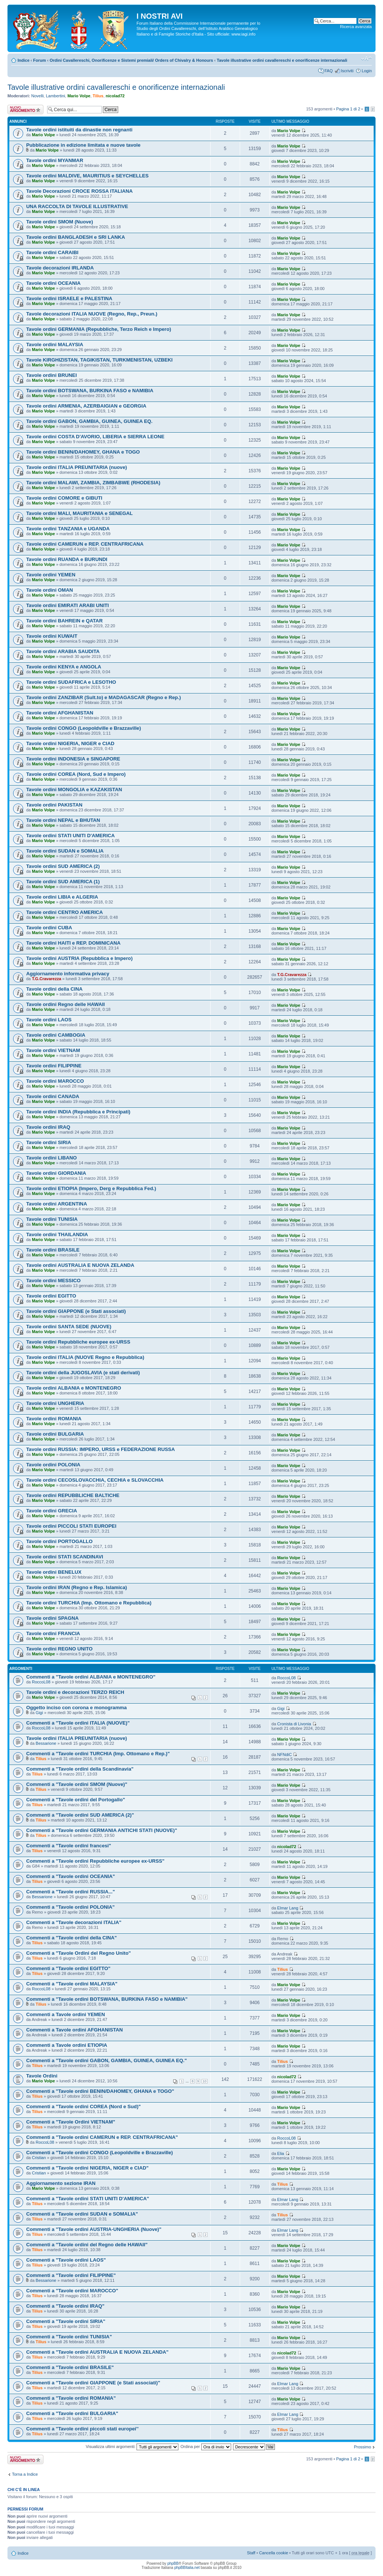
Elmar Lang (287, 1908)
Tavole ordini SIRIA (48, 1142)
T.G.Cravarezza (46, 978)
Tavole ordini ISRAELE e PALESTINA (69, 298)
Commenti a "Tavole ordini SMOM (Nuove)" (76, 1784)
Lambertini (55, 96)
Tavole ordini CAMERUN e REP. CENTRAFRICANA (85, 544)
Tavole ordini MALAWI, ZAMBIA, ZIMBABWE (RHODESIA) (93, 482)
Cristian (39, 2157)
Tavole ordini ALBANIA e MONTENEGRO (73, 1388)
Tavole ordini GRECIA (51, 1510)
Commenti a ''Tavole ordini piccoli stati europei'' (82, 2429)
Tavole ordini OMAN (49, 590)
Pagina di (348, 109)
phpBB (172, 2563)
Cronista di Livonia (294, 1724)
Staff (251, 2553)
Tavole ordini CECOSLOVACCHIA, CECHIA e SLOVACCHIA (94, 1480)
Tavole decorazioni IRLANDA (60, 268)
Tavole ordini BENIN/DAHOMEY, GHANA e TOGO (83, 452)
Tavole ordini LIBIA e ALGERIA (62, 897)
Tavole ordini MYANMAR (54, 160)
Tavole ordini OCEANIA (53, 283)
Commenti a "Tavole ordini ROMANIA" (71, 2398)
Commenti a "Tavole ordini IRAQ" (65, 2306)
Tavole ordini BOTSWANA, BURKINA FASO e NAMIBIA (89, 390)
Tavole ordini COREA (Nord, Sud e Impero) (76, 774)
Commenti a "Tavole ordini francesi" (68, 1845)
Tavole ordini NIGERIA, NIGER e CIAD (70, 743)
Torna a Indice (25, 2474)
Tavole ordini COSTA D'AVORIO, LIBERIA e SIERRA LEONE (95, 436)
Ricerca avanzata (356, 26)
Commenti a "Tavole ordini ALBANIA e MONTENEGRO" (90, 1677)
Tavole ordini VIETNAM (53, 1050)
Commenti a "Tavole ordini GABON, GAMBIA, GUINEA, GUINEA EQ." (106, 2060)
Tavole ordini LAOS (48, 1019)
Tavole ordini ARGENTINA (56, 1204)
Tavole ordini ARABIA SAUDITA (62, 651)
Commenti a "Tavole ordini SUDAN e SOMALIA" (82, 2214)
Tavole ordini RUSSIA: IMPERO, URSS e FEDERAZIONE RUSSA (100, 1449)
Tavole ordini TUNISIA (52, 1219)
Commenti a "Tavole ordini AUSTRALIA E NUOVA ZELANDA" (97, 2352)
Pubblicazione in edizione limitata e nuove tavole (83, 145)
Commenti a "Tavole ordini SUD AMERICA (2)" (80, 1815)
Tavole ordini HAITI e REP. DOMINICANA (73, 943)
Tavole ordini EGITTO (51, 1296)
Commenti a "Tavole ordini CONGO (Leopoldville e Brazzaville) (99, 2152)
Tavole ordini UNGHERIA (55, 1403)
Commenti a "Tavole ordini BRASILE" (70, 2367)
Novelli (37, 96)
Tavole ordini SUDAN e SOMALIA (65, 851)
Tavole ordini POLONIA (53, 1464)
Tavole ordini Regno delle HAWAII (65, 1004)
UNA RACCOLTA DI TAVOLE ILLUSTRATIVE (77, 206)
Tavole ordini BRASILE (53, 1250)
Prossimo (362, 2447)
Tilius (98, 96)
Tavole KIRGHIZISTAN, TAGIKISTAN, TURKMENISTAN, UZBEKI (99, 360)
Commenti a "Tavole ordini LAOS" (66, 2260)
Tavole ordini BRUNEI (51, 375)
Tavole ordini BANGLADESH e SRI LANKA (75, 237)
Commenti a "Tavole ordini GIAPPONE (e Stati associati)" (93, 2383)
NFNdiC (284, 1754)
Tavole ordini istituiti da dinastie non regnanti (79, 129)
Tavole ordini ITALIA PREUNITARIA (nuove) (76, 467)
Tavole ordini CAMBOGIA (55, 1035)
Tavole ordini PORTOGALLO (59, 1541)
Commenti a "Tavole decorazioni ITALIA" (74, 1922)
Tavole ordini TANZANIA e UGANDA (68, 528)
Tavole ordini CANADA (52, 1096)
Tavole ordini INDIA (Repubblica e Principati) (78, 1112)
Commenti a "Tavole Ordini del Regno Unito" (78, 1953)
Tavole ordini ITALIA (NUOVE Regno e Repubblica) (85, 1357)
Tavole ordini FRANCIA (53, 1633)
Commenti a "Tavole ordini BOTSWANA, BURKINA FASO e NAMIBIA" (107, 1999)
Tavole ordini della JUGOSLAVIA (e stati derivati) (83, 1372)
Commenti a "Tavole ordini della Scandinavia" (80, 1769)
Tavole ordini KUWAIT (51, 636)
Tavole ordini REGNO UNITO (59, 1649)
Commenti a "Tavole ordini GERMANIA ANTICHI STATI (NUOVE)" (101, 1830)
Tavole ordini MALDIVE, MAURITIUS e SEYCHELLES (87, 176)
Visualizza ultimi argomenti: (132, 2446)
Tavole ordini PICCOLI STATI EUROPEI (71, 1526)
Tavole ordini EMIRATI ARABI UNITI (67, 605)
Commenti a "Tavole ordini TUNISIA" (69, 2336)
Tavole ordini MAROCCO (55, 1081)
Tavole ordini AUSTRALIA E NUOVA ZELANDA (80, 1265)
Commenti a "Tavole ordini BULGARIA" (72, 2413)
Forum (39, 60)
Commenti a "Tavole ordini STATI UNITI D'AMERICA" (87, 2198)
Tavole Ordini (41, 2076)
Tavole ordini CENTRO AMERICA (64, 912)
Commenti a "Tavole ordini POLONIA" (70, 1907)
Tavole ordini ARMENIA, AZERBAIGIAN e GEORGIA (86, 406)
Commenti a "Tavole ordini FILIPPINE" (71, 2275)
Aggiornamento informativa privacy (67, 973)
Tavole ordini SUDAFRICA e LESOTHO (71, 682)
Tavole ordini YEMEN (50, 574)
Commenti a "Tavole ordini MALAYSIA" (71, 1984)
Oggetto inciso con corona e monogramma (76, 1707)
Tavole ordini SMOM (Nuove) (59, 222)
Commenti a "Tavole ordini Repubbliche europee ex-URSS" (95, 1861)
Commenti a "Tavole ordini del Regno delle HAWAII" (86, 2244)
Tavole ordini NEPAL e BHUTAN (63, 820)
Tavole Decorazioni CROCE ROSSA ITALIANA (79, 191)
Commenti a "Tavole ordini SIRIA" (65, 2321)
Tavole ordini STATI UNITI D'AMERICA (70, 835)
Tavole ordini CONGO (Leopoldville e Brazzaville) (83, 728)
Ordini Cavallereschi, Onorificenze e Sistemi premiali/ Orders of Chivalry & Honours (131, 60)
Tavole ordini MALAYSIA (54, 344)
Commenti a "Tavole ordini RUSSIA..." (70, 1891)
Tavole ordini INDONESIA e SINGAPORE (73, 759)
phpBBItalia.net (187, 2568)
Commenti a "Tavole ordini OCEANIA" (70, 1876)
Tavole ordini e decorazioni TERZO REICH (75, 1692)
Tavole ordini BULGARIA (55, 1434)
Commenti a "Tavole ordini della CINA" (71, 1938)
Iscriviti (347, 70)
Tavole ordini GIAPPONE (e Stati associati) (76, 1311)
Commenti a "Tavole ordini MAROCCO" (72, 2290)
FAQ (328, 70)
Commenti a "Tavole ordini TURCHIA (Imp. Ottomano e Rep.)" (98, 1753)
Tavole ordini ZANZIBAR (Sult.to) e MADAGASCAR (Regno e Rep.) (103, 697)
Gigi (39, 1712)
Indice (24, 60)
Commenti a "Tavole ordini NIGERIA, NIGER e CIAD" (87, 2168)
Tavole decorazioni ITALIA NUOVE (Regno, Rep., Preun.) (91, 314)
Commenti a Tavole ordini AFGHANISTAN (74, 2030)
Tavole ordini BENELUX (54, 1572)
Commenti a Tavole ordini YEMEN (65, 2014)
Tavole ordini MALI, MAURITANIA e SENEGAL (79, 513)
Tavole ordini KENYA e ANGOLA (63, 667)
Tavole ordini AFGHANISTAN (59, 713)
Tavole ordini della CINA (54, 989)
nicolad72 (115, 96)
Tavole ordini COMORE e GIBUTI (64, 498)
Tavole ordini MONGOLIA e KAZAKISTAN (74, 789)
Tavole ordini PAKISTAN (54, 805)
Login (367, 70)
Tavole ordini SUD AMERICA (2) (63, 866)
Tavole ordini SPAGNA (52, 1618)
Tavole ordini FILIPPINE (54, 1065)
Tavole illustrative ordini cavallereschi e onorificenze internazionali (282, 60)
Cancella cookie (273, 2553)
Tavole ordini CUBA (49, 927)
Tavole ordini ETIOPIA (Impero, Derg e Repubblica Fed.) (91, 1188)
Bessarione (46, 1743)
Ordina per (206, 2446)
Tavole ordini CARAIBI (52, 252)
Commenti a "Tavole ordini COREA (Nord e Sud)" (83, 2106)
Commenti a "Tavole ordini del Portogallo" (75, 1799)
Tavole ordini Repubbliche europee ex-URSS (78, 1342)
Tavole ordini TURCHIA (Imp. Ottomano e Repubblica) (88, 1603)
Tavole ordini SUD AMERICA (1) (63, 881)
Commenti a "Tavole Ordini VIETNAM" (70, 2122)
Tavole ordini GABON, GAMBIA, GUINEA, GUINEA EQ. (89, 421)
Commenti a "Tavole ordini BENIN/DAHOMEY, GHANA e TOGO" (100, 2091)
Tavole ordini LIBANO (51, 1158)
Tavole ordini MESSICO (53, 1280)
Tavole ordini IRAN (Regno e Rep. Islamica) (76, 1587)
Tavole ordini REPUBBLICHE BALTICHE (72, 1495)
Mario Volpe (79, 96)
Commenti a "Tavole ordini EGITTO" (68, 1968)
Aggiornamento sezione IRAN (60, 2183)
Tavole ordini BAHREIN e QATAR (64, 621)
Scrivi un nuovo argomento (25, 109)
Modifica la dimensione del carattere (366, 58)
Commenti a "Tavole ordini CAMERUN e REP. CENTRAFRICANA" (102, 2137)
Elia (280, 2153)
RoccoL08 (41, 1682)
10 (204, 2081)
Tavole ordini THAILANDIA (57, 1234)
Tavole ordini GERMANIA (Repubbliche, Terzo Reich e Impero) (98, 329)
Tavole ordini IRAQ (48, 1127)
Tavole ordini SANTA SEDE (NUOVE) (68, 1326)
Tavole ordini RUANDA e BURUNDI (66, 559)
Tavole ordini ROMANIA (54, 1418)
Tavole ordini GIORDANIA (56, 1173)
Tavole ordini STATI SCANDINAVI (64, 1557)
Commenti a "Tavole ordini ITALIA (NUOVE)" (78, 1723)
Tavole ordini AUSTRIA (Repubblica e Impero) (79, 958)
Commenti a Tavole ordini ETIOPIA (66, 2045)
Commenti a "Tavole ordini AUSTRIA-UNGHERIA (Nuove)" (94, 2229)
